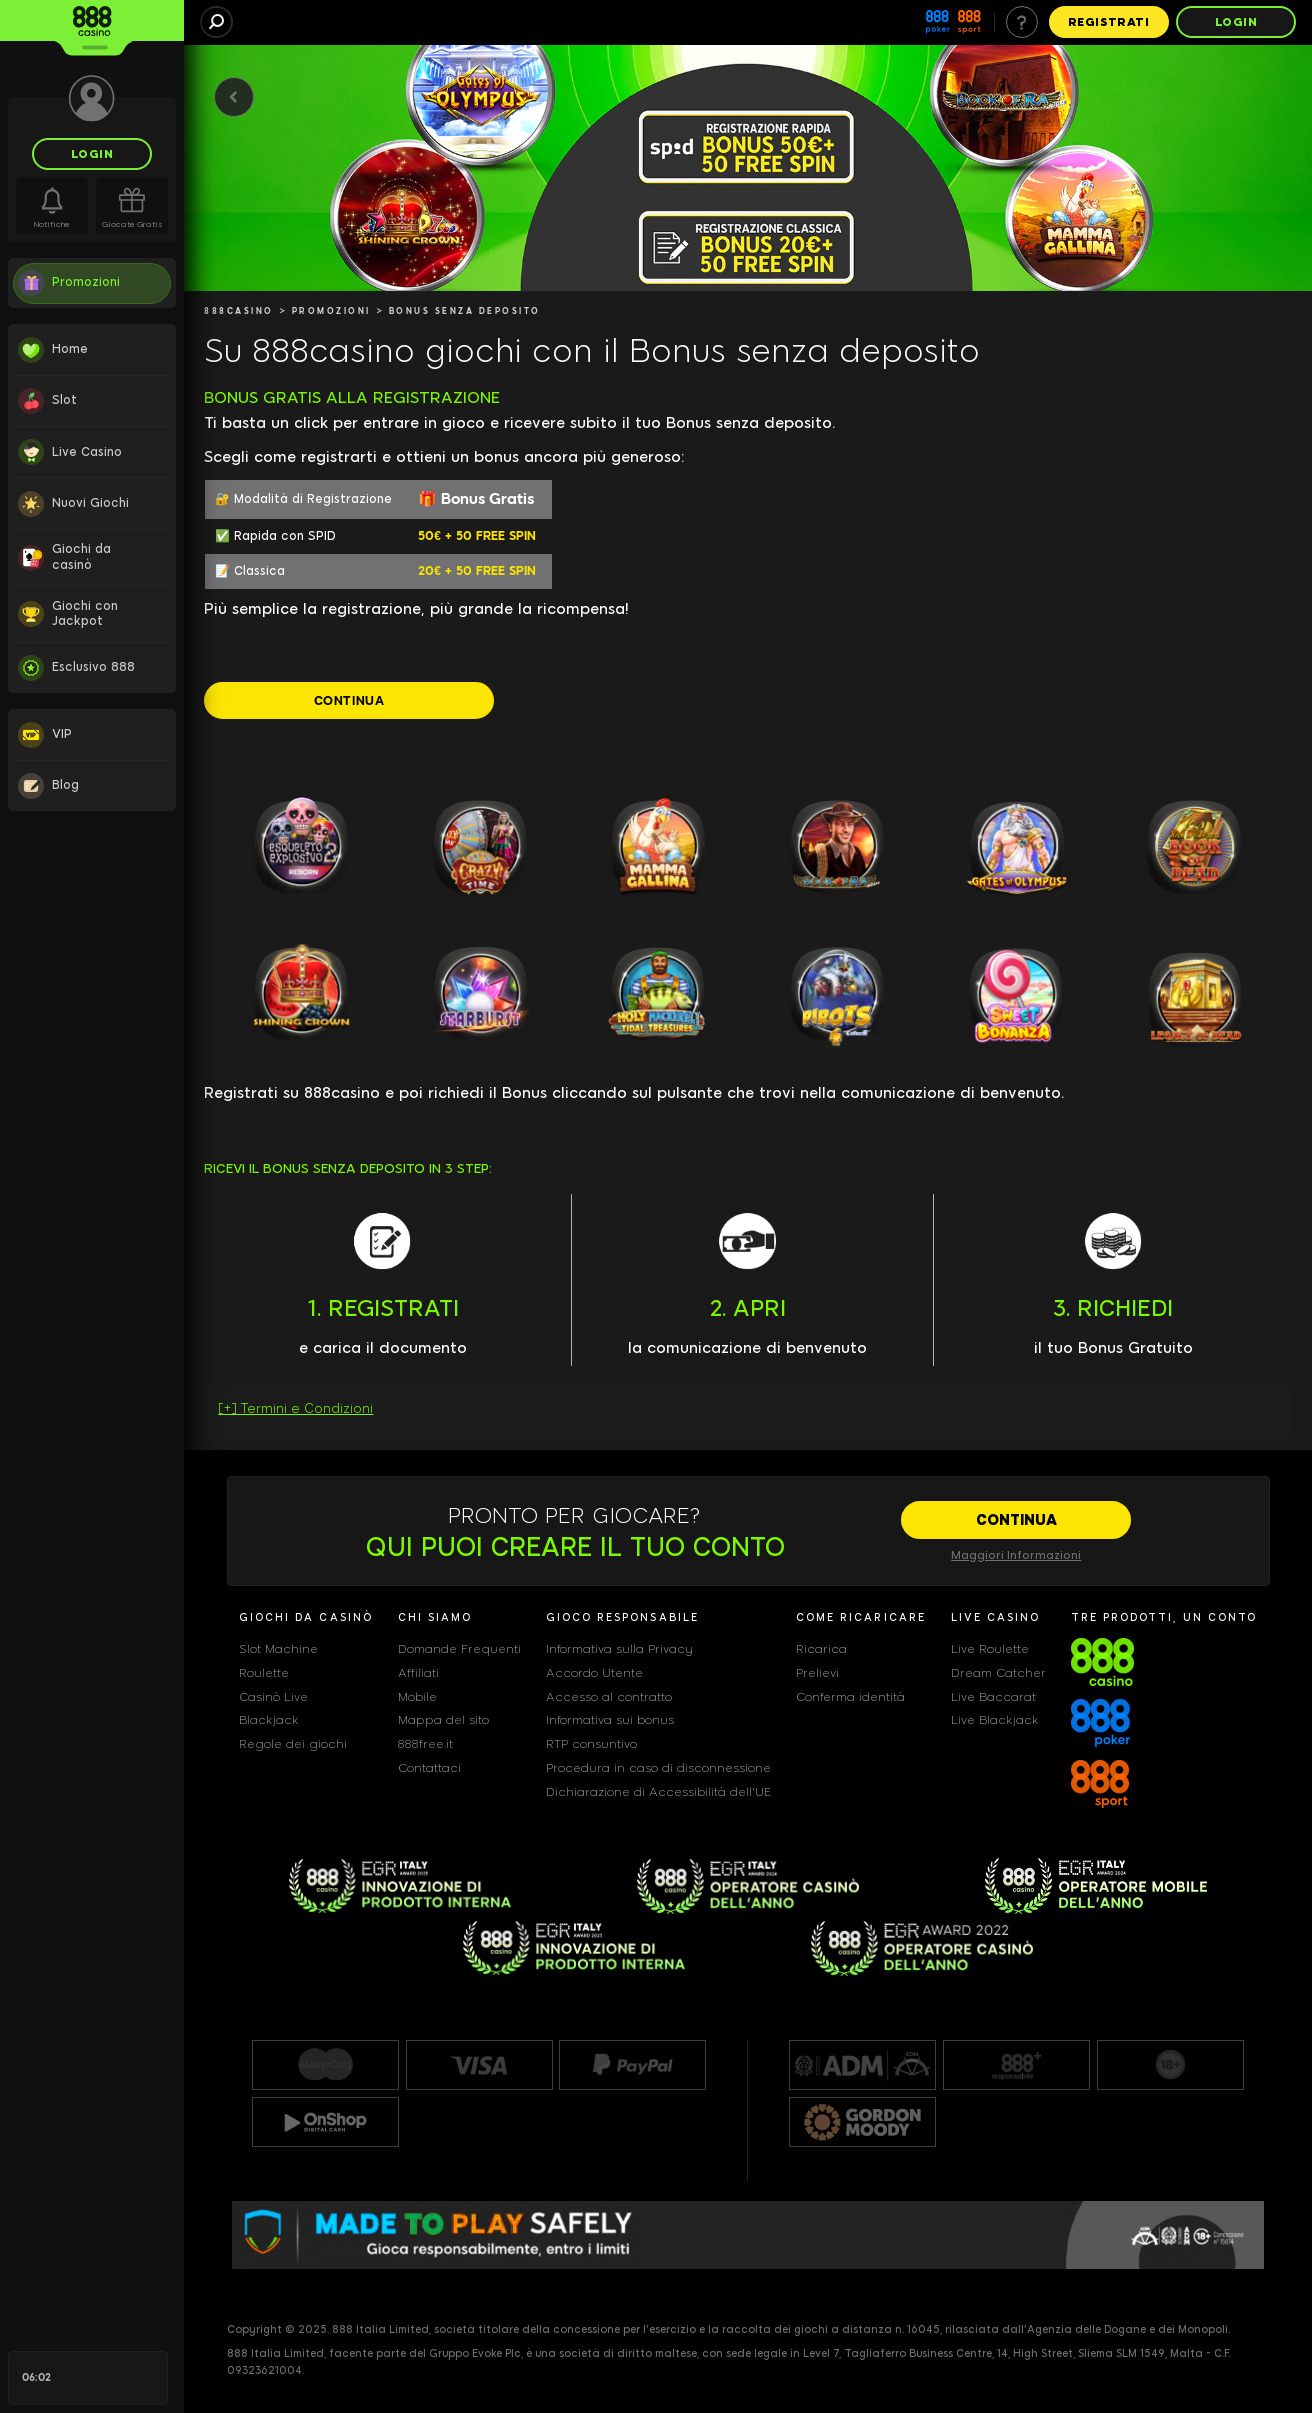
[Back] (234, 97)
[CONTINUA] (349, 700)
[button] (748, 1413)
